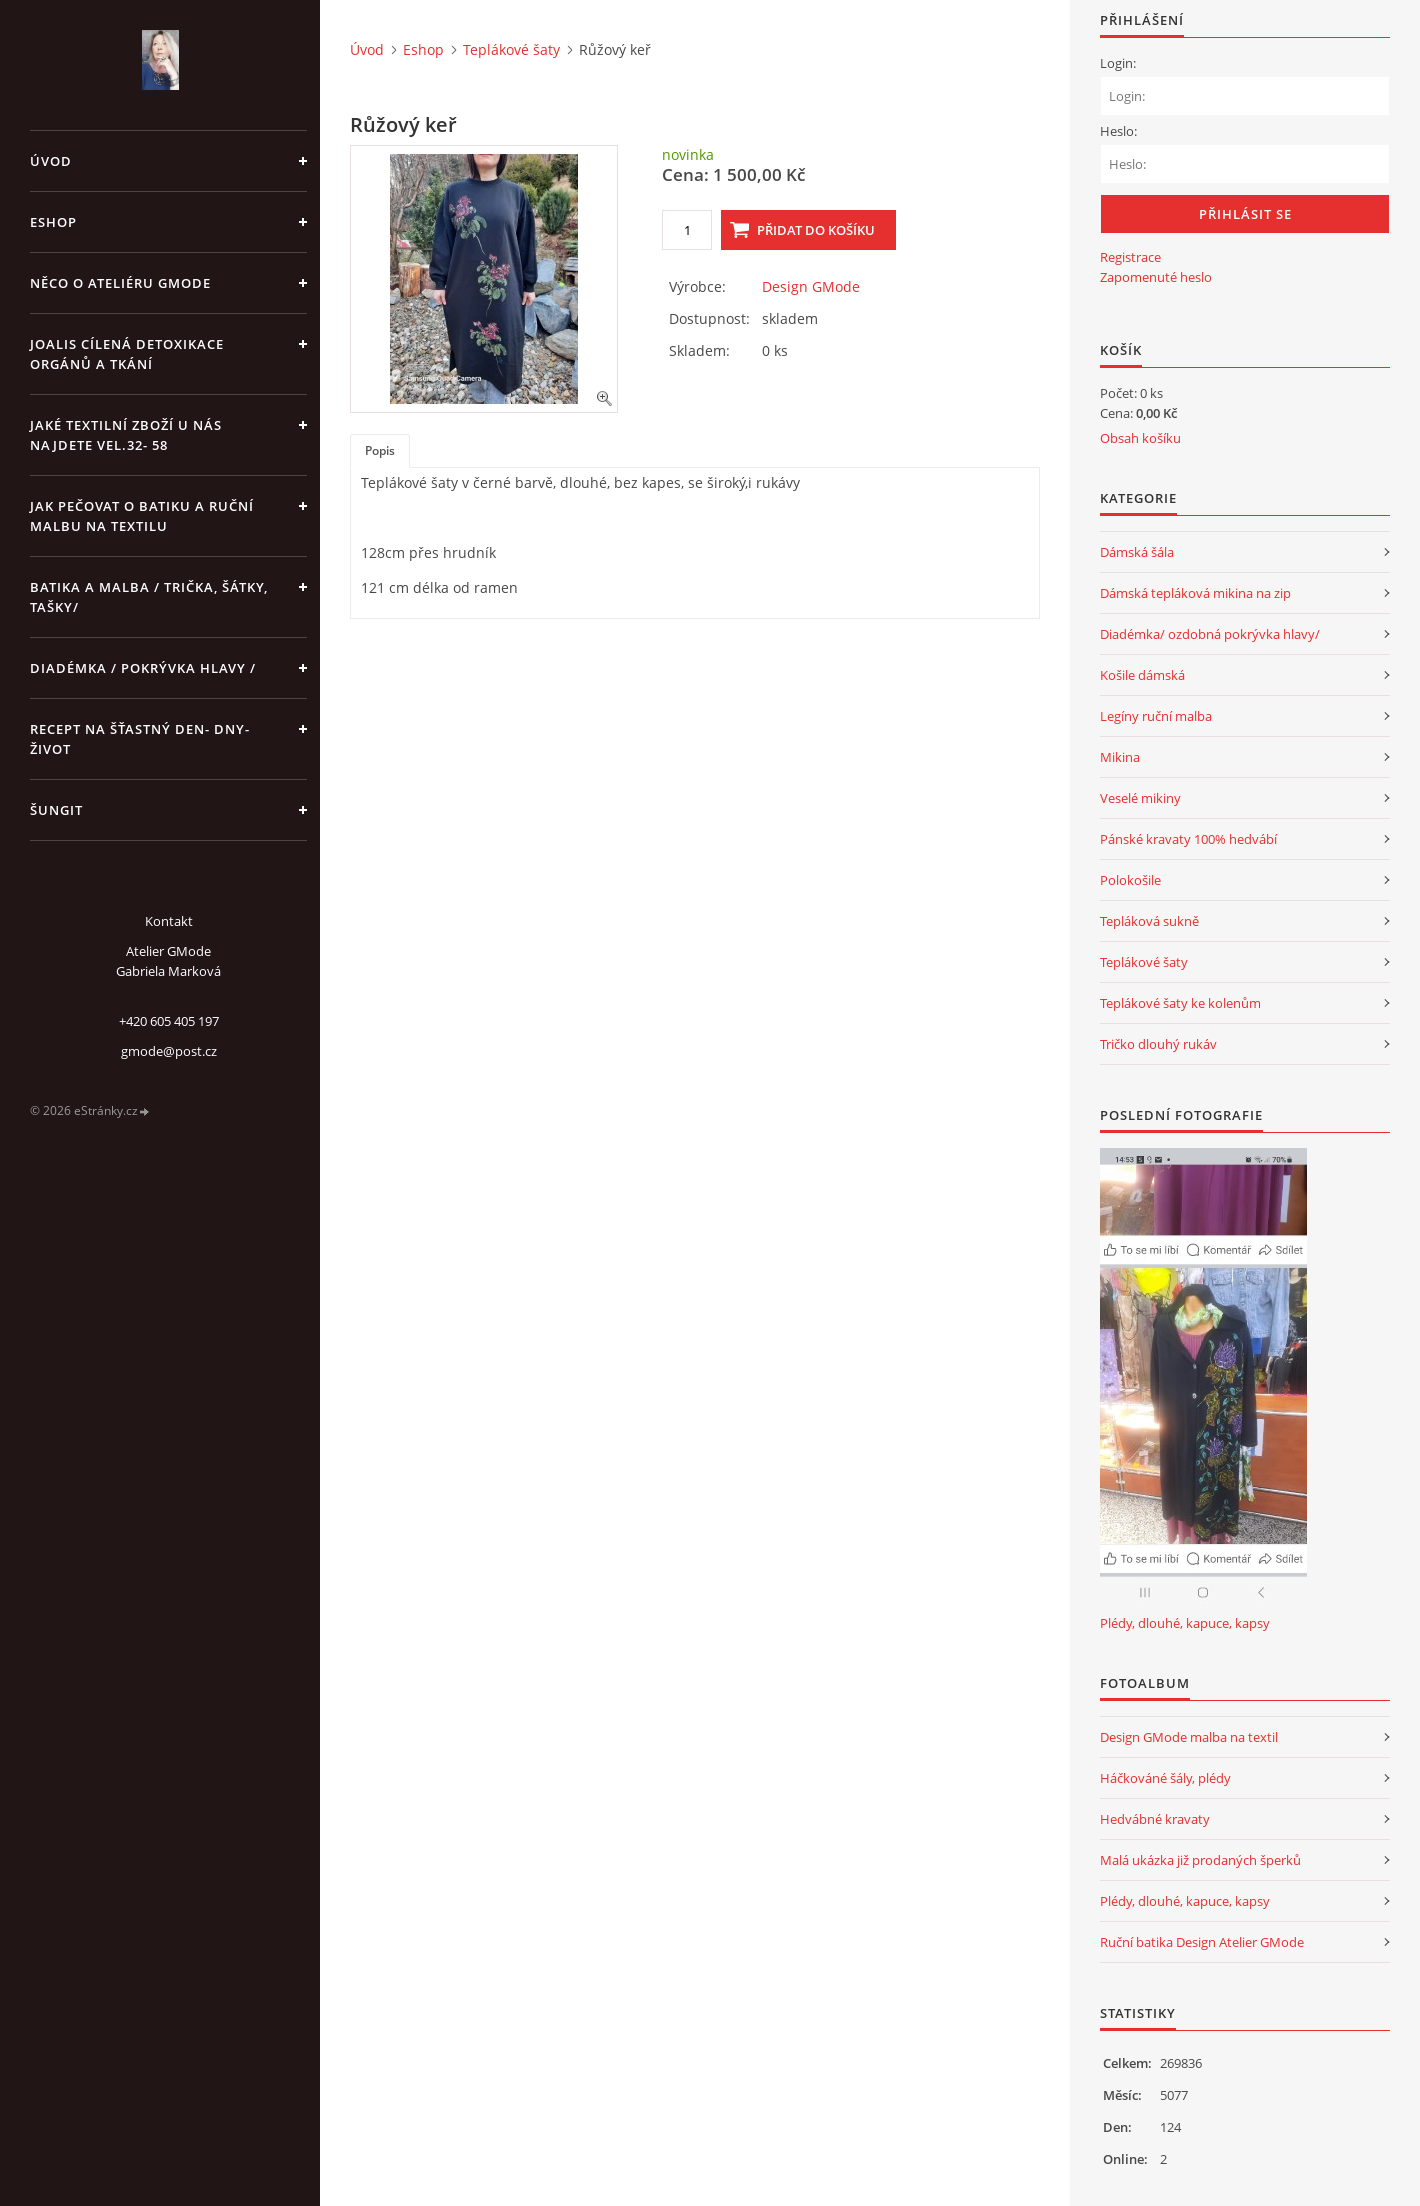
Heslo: (1118, 131)
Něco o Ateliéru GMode (120, 283)
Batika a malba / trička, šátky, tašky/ (149, 597)
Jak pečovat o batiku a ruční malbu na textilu (142, 516)
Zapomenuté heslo (1156, 277)
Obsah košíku (1140, 438)
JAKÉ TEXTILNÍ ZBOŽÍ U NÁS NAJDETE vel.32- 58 (126, 435)
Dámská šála (1137, 552)
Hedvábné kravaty (1155, 1819)
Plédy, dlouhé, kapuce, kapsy (1185, 1623)
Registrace (1130, 257)
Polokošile (1130, 880)
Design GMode (811, 286)
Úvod (51, 161)
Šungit (56, 810)
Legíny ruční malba (1156, 716)
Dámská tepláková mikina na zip (1195, 593)
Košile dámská (1142, 675)
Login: (1118, 63)
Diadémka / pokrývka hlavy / (143, 668)
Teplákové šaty (511, 49)
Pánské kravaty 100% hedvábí (1188, 839)
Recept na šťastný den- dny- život (140, 739)
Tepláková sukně (1149, 921)
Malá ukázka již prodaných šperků (1200, 1860)
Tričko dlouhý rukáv (1158, 1044)
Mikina (1120, 757)
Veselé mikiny (1140, 798)
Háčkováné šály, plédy (1165, 1778)
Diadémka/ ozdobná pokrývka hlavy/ (1210, 634)
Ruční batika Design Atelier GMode (1202, 1942)
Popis (380, 450)
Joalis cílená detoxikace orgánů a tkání (127, 354)
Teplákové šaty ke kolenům (1180, 1003)
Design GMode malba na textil (1189, 1737)
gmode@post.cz (169, 1051)
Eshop (53, 222)
